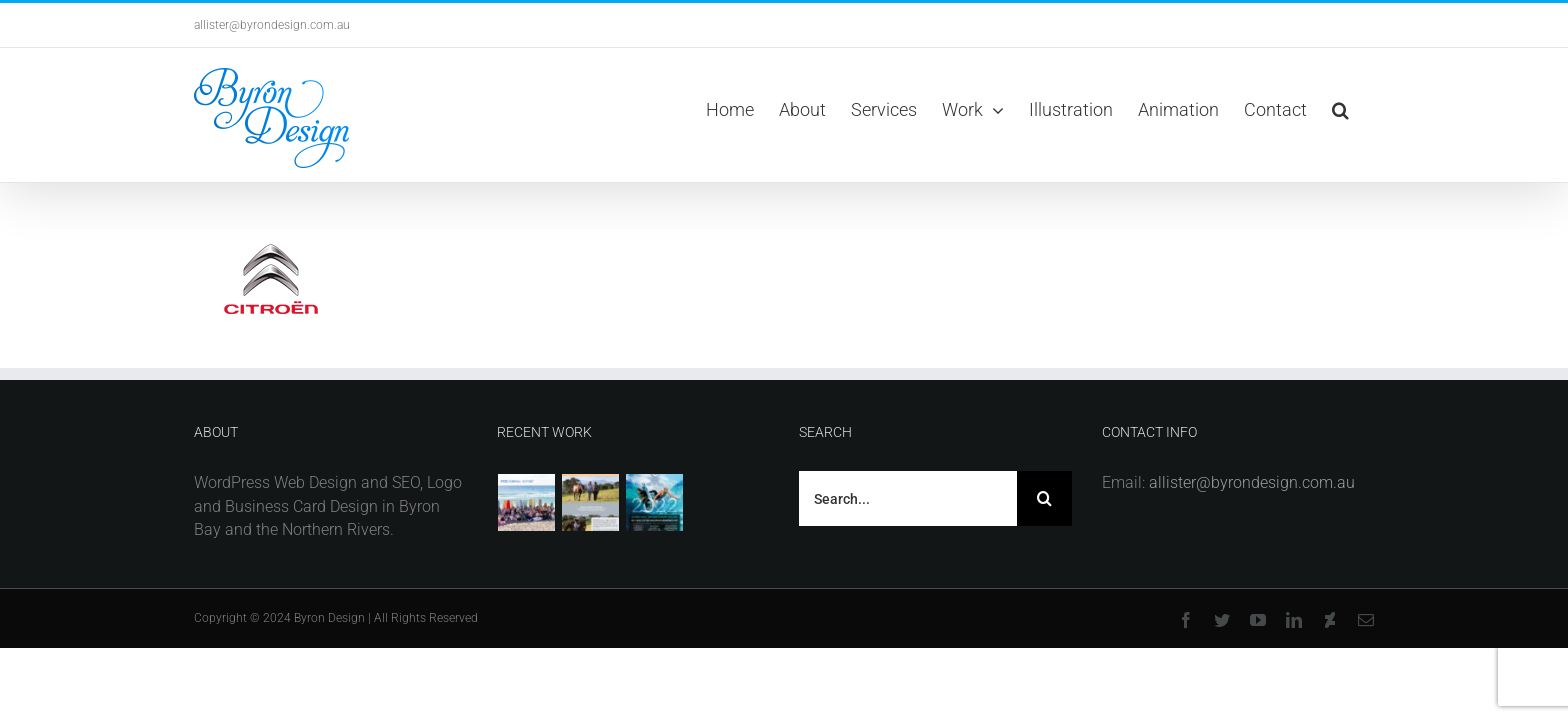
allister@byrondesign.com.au (272, 25)
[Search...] (908, 498)
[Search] (1044, 498)
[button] (1365, 110)
